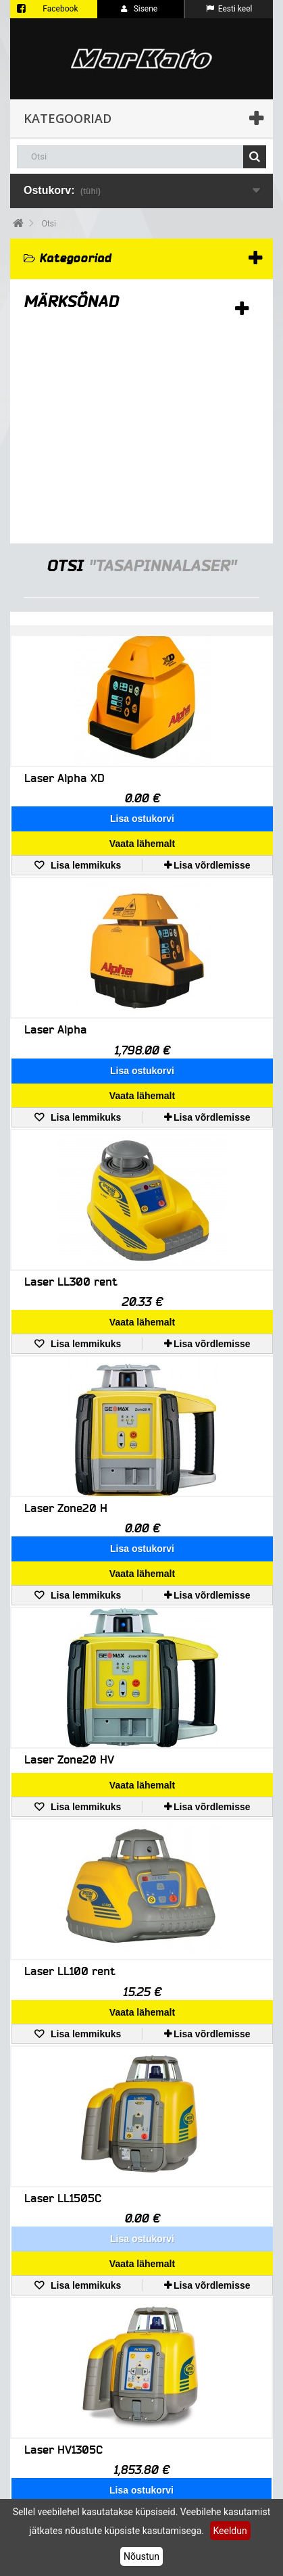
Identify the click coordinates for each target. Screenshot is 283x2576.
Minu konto (41, 2379)
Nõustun (141, 2556)
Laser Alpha (55, 980)
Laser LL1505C (62, 1979)
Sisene (139, 9)
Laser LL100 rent (69, 1777)
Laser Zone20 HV (69, 1585)
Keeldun (230, 2530)
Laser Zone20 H (65, 1383)
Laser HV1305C (63, 2181)
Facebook (60, 9)
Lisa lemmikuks (84, 815)
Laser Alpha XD (64, 778)
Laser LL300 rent (71, 1182)
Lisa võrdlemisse (212, 815)
